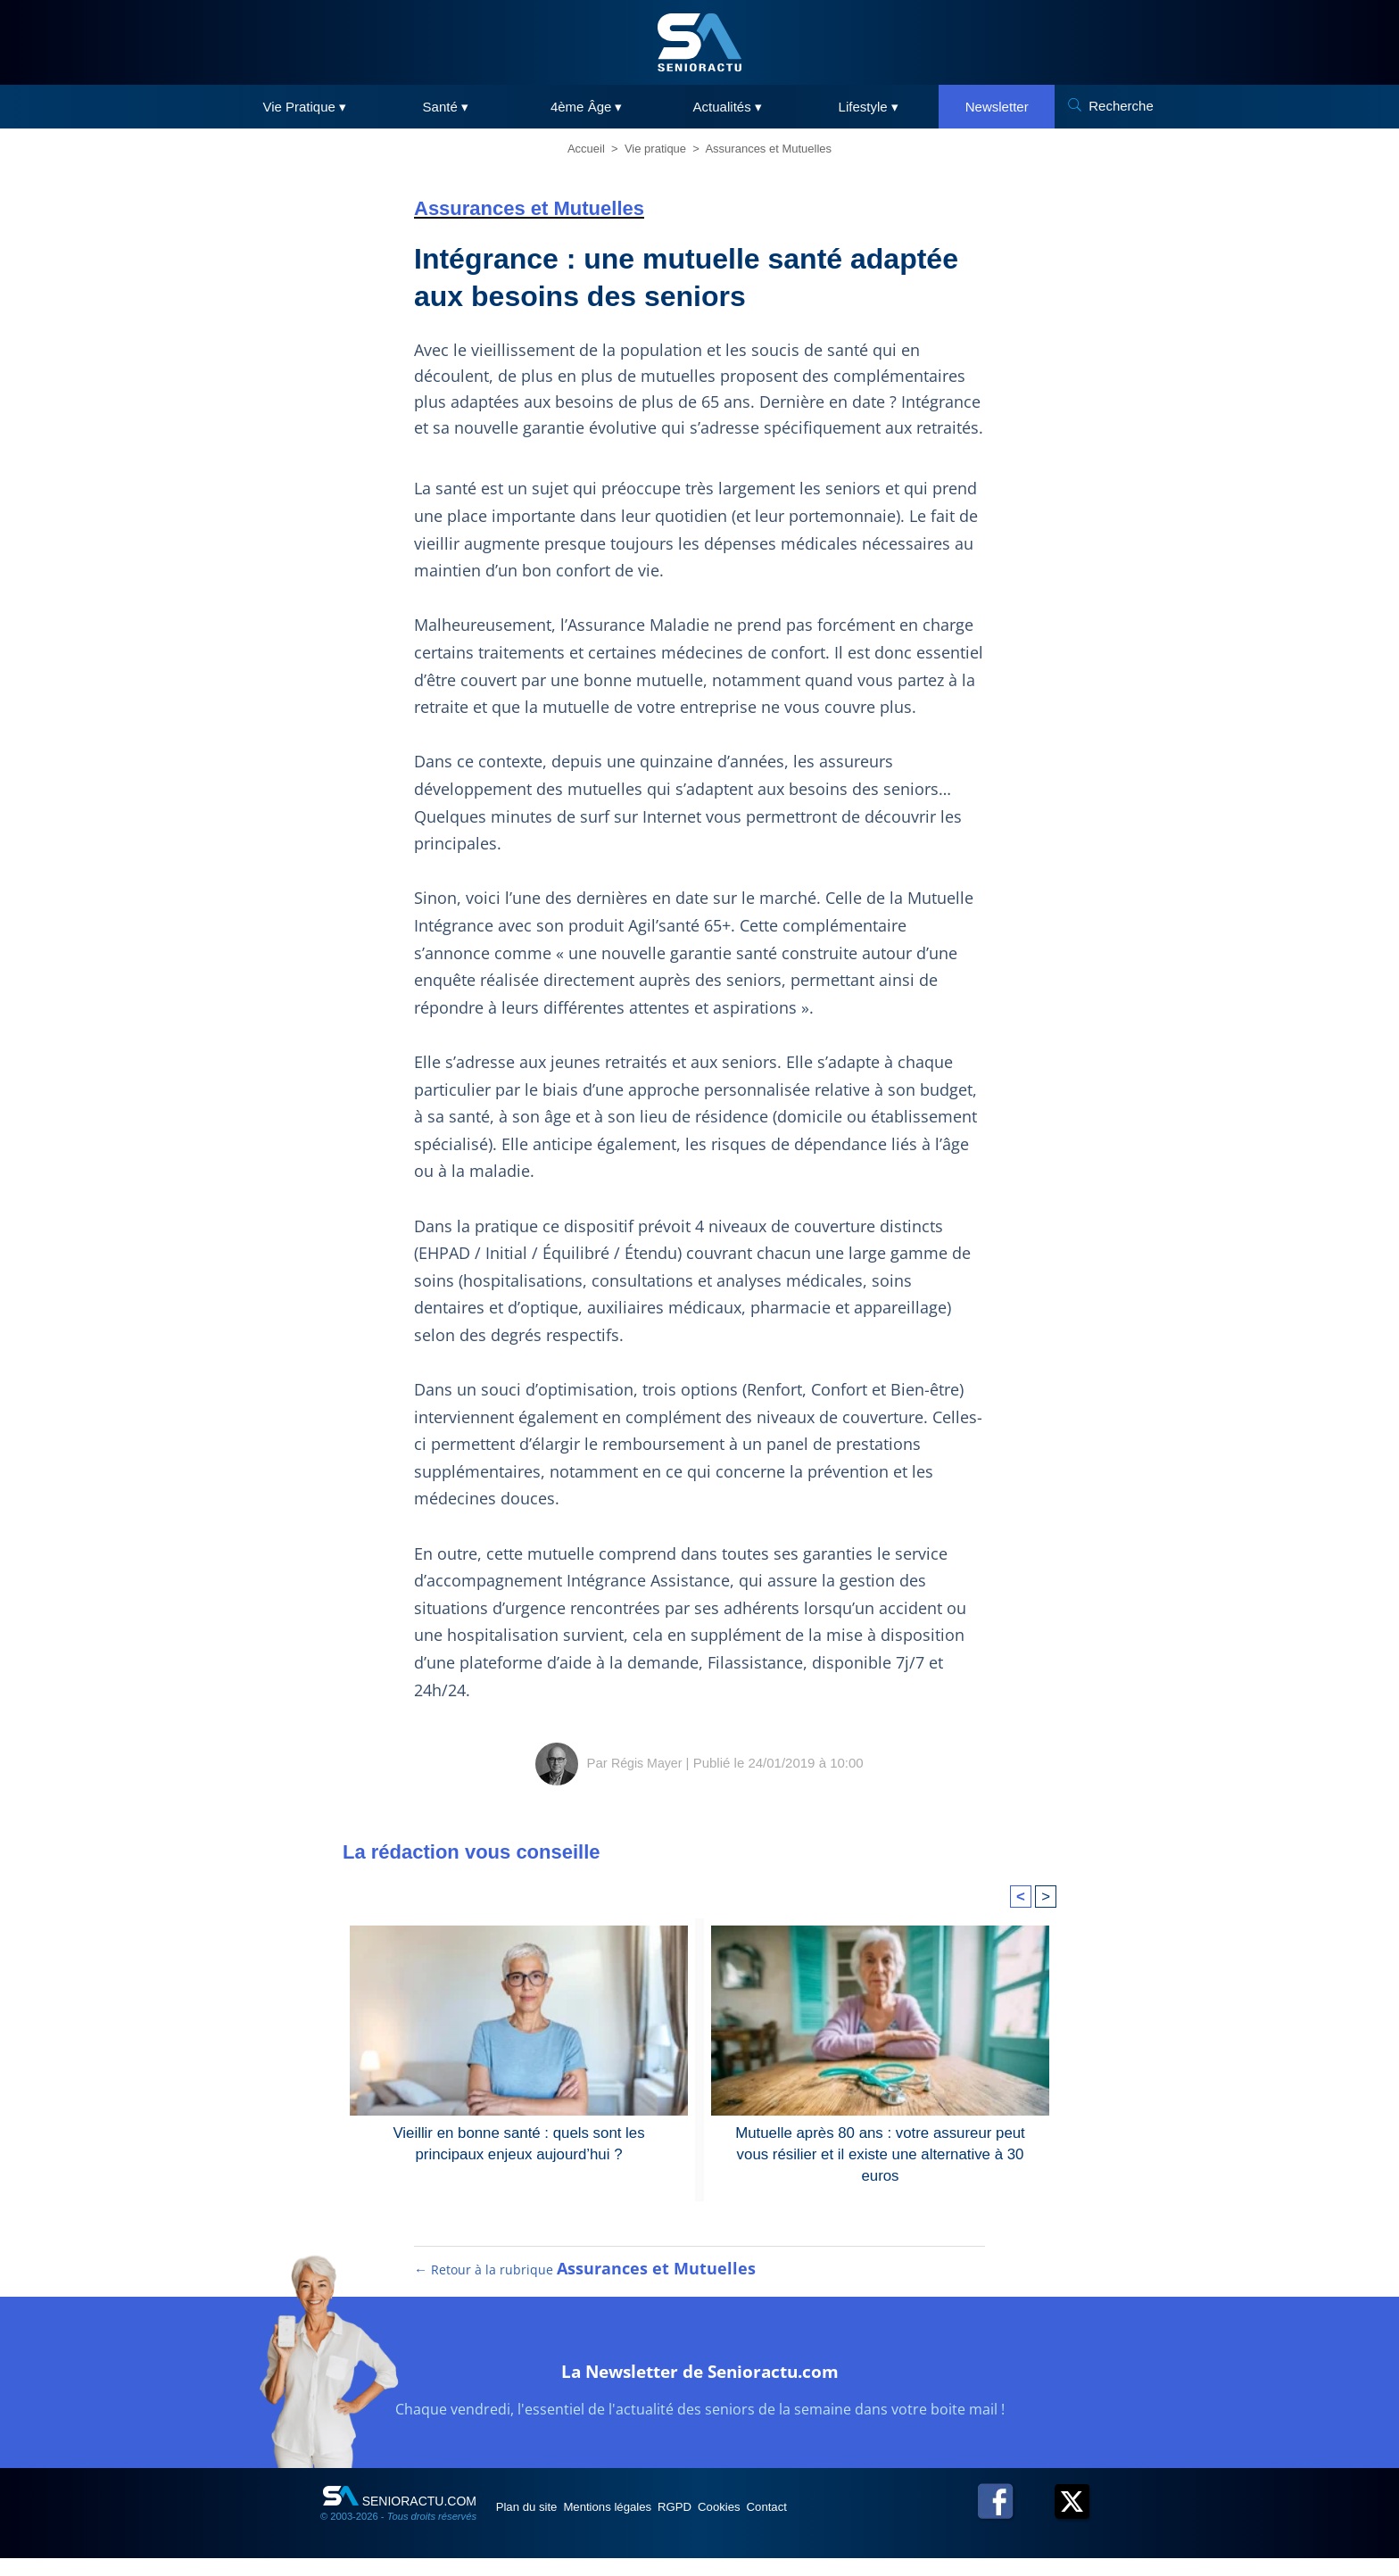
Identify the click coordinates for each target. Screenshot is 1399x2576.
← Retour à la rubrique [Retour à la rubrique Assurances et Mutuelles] (585, 2287)
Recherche (1121, 105)
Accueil (586, 148)
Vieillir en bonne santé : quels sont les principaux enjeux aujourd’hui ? (519, 2142)
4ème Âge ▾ (586, 106)
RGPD (724, 2524)
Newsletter (997, 106)
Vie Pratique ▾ (304, 106)
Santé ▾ (445, 106)
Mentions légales (638, 2524)
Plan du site (537, 2524)
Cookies (786, 2524)
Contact (850, 2524)
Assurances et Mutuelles (768, 148)
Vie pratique (655, 148)
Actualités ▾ (727, 106)
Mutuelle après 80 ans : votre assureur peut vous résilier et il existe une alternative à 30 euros (880, 2142)
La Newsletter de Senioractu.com (700, 2385)
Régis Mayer (646, 1762)
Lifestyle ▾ (868, 106)
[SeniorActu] (699, 42)
